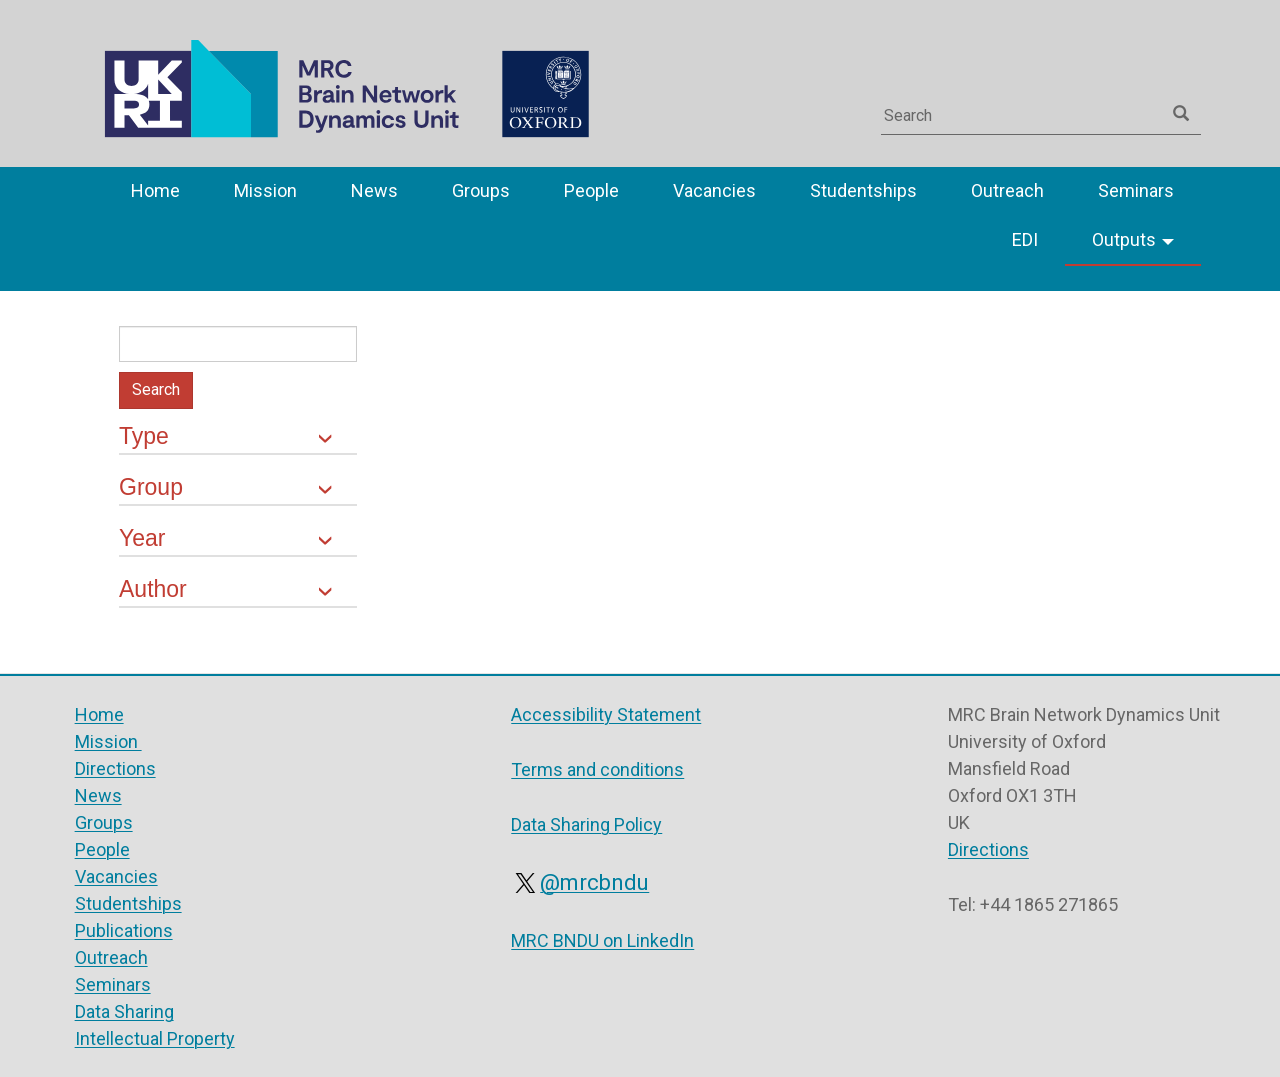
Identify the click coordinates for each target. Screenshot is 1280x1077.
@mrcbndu (580, 882)
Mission (265, 190)
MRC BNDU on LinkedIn (602, 940)
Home (155, 190)
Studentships (863, 190)
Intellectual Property (155, 1038)
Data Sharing (124, 1011)
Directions (115, 768)
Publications (124, 930)
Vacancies (714, 190)
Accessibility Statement (606, 714)
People (591, 190)
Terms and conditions (597, 769)
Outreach (1007, 190)
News (374, 190)
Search (156, 389)
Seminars (1136, 190)
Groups (481, 190)
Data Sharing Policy (586, 824)
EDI (1025, 239)
